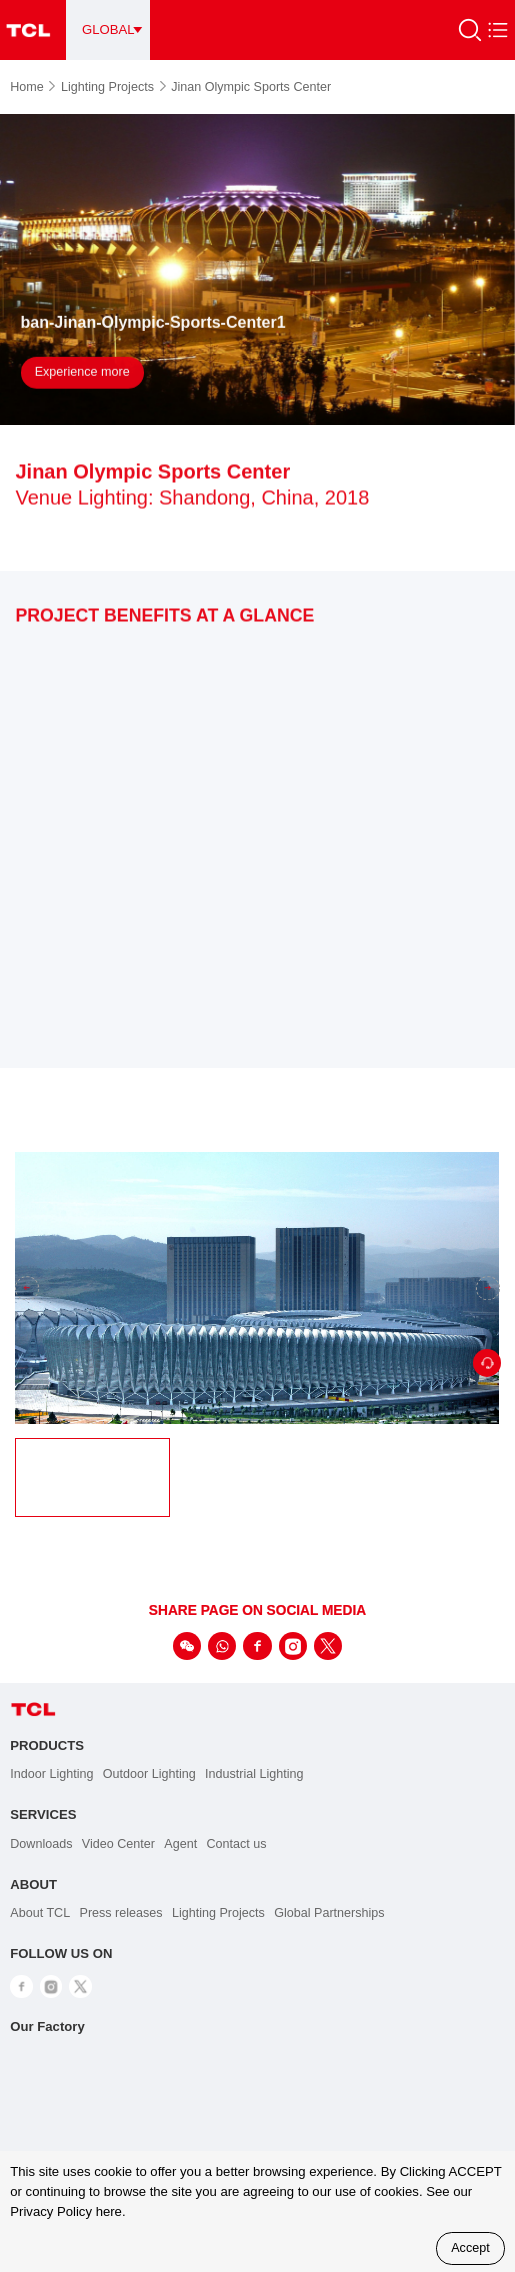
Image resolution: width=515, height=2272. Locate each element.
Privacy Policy (51, 2211)
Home (32, 87)
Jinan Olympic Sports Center (251, 87)
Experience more (82, 374)
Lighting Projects (113, 87)
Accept (470, 2248)
